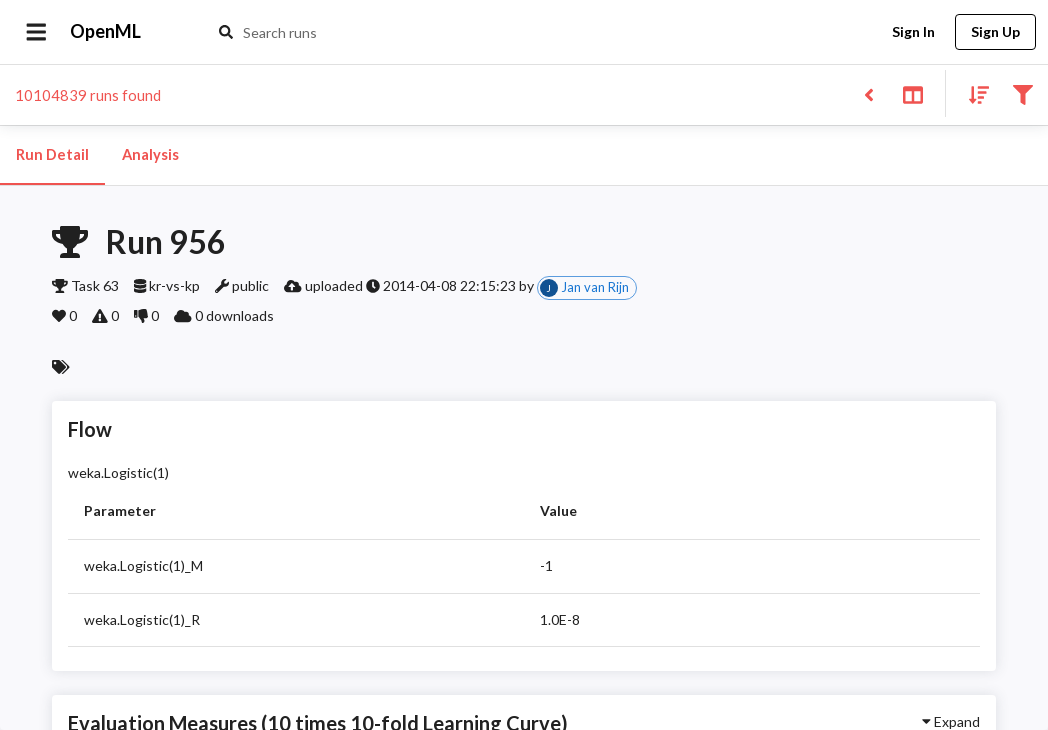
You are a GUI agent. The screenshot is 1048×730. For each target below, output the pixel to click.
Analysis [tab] (150, 155)
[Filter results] (1022, 93)
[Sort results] (973, 93)
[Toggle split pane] (912, 93)
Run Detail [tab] (52, 155)
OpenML (106, 32)
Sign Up (995, 32)
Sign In (913, 32)
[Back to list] (868, 93)
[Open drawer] (36, 32)
